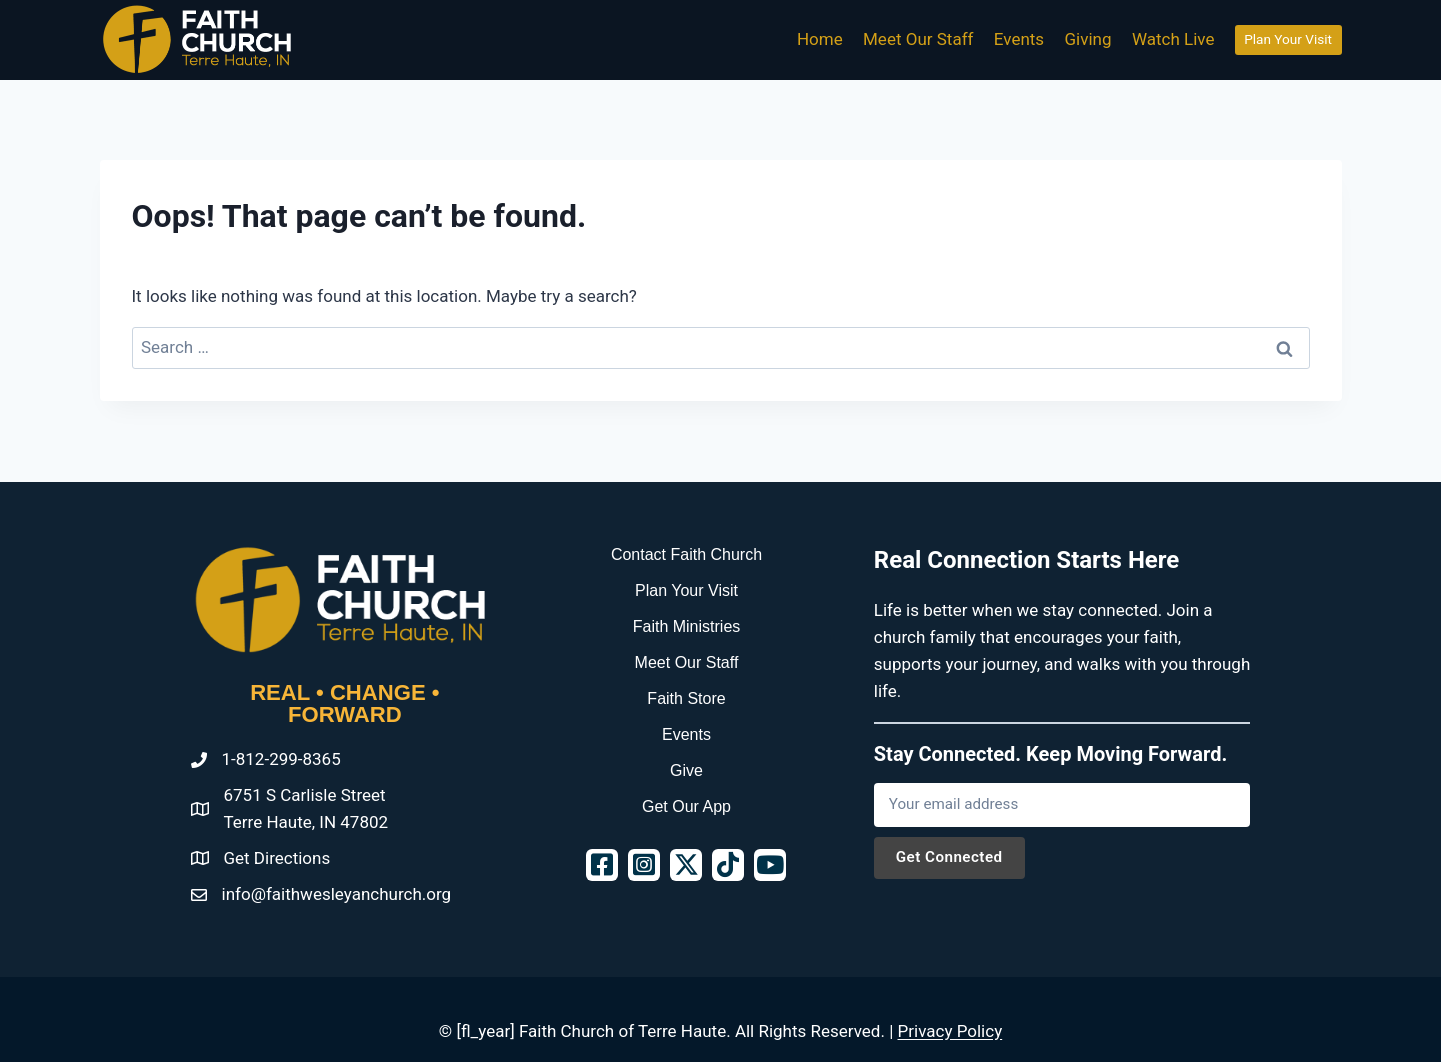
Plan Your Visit (1288, 39)
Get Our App (686, 806)
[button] (602, 865)
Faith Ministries (687, 626)
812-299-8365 (288, 759)
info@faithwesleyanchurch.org (337, 894)
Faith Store (686, 698)
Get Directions (277, 858)
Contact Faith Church (686, 554)
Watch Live (1173, 39)
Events (1019, 39)
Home (820, 39)
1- (229, 759)
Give (686, 770)
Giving (1088, 39)
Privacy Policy (950, 1031)
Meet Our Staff (918, 39)
